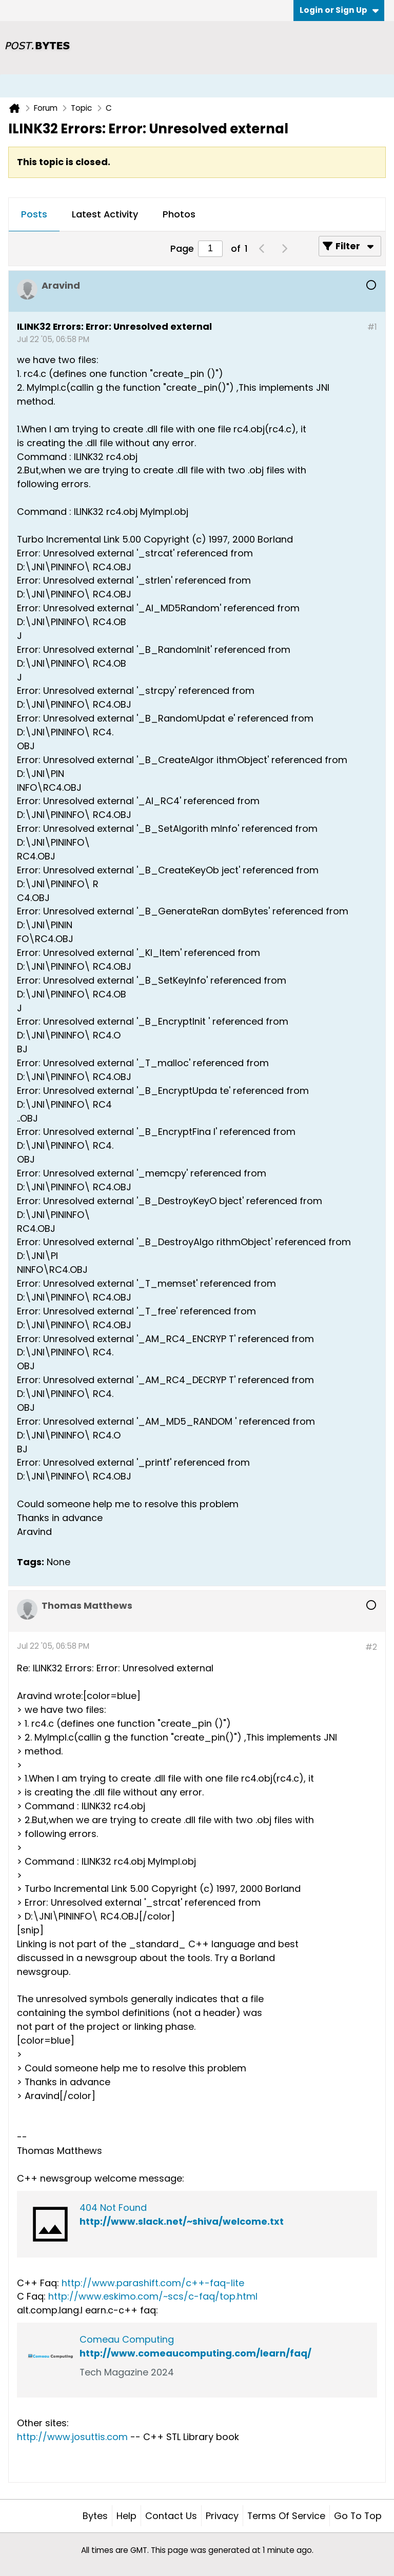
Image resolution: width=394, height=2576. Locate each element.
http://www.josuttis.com (72, 2436)
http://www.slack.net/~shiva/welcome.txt (182, 2221)
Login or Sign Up (339, 10)
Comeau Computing (127, 2339)
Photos (179, 214)
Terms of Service (286, 2515)
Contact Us (171, 2515)
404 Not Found (113, 2207)
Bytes (95, 2515)
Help (126, 2515)
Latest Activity (105, 214)
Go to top (358, 2515)
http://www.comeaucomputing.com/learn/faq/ (195, 2353)
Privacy (222, 2515)
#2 (371, 1647)
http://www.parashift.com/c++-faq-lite (153, 2283)
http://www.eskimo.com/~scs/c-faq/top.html (153, 2296)
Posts (34, 214)
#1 (372, 327)
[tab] (34, 215)
